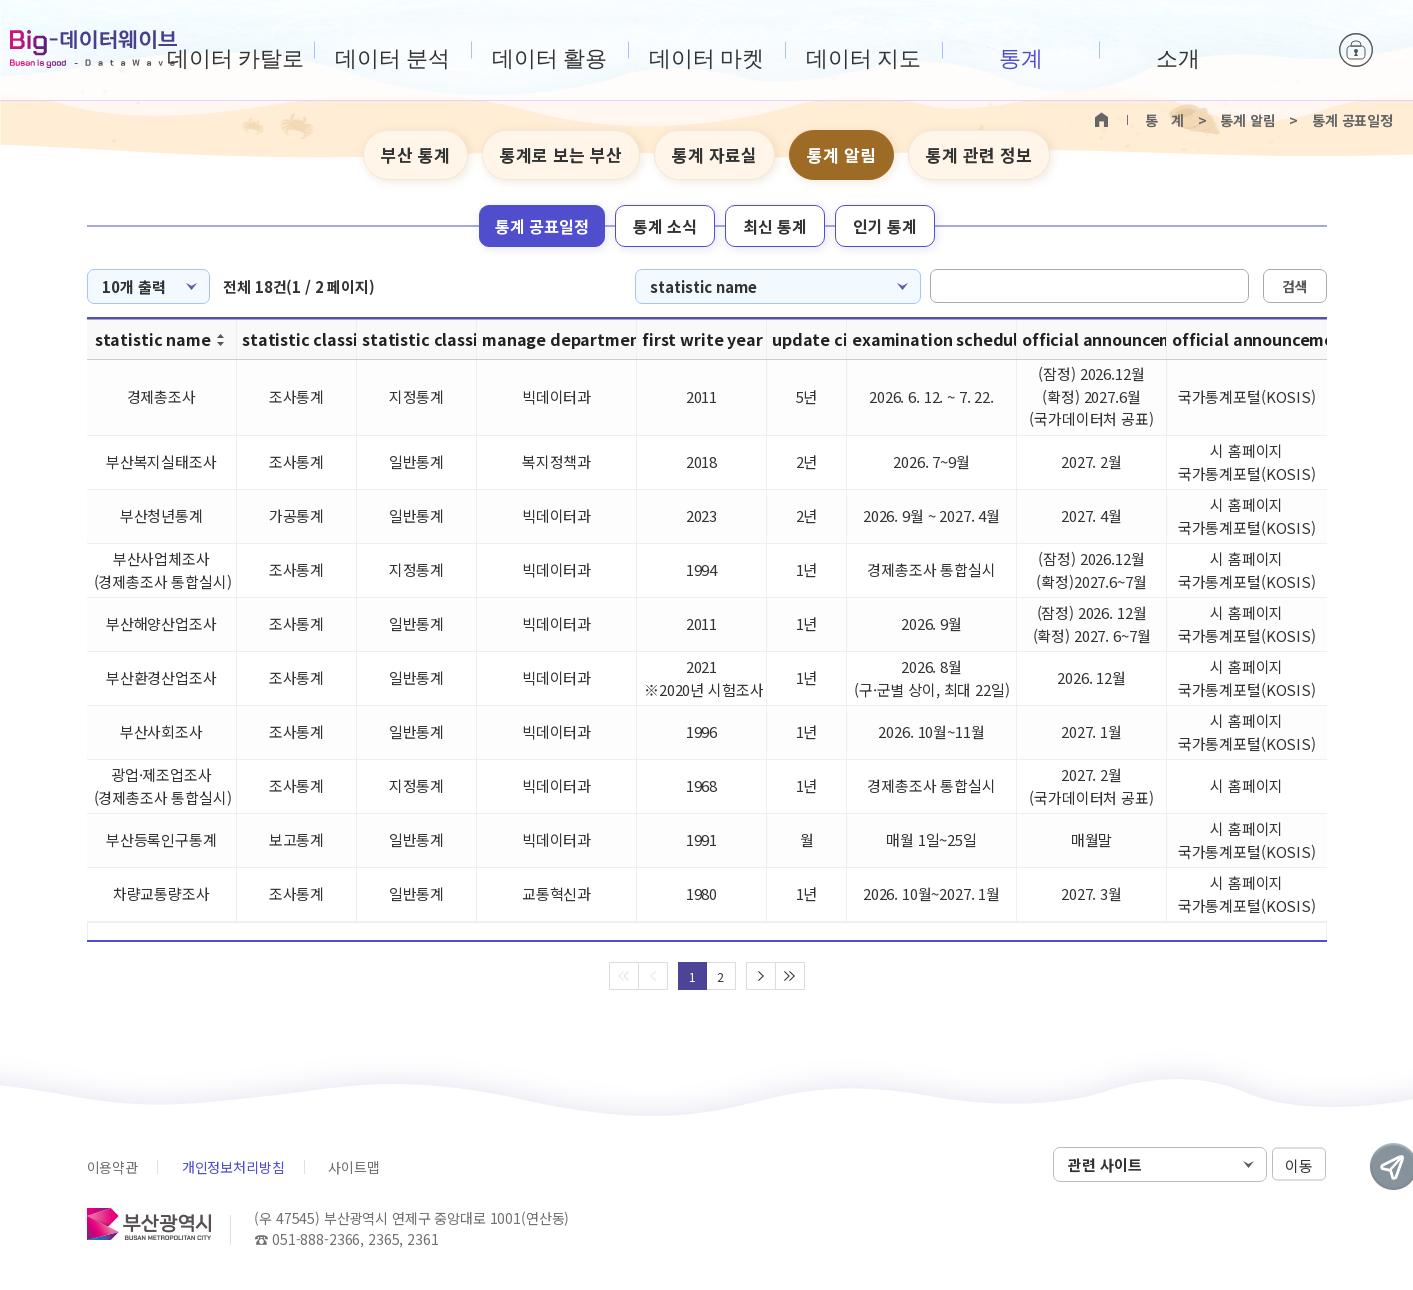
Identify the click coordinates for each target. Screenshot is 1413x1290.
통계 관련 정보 (979, 154)
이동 (1299, 1165)
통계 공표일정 (542, 226)
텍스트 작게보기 (1309, 156)
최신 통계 (775, 226)
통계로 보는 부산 (561, 154)
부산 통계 (415, 154)
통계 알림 (841, 154)
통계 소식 (665, 226)
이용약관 (112, 1167)
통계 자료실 (714, 154)
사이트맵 (353, 1167)
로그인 (1356, 50)
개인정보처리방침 (233, 1167)
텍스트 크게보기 (1278, 156)
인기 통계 (885, 226)
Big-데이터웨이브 (93, 49)
